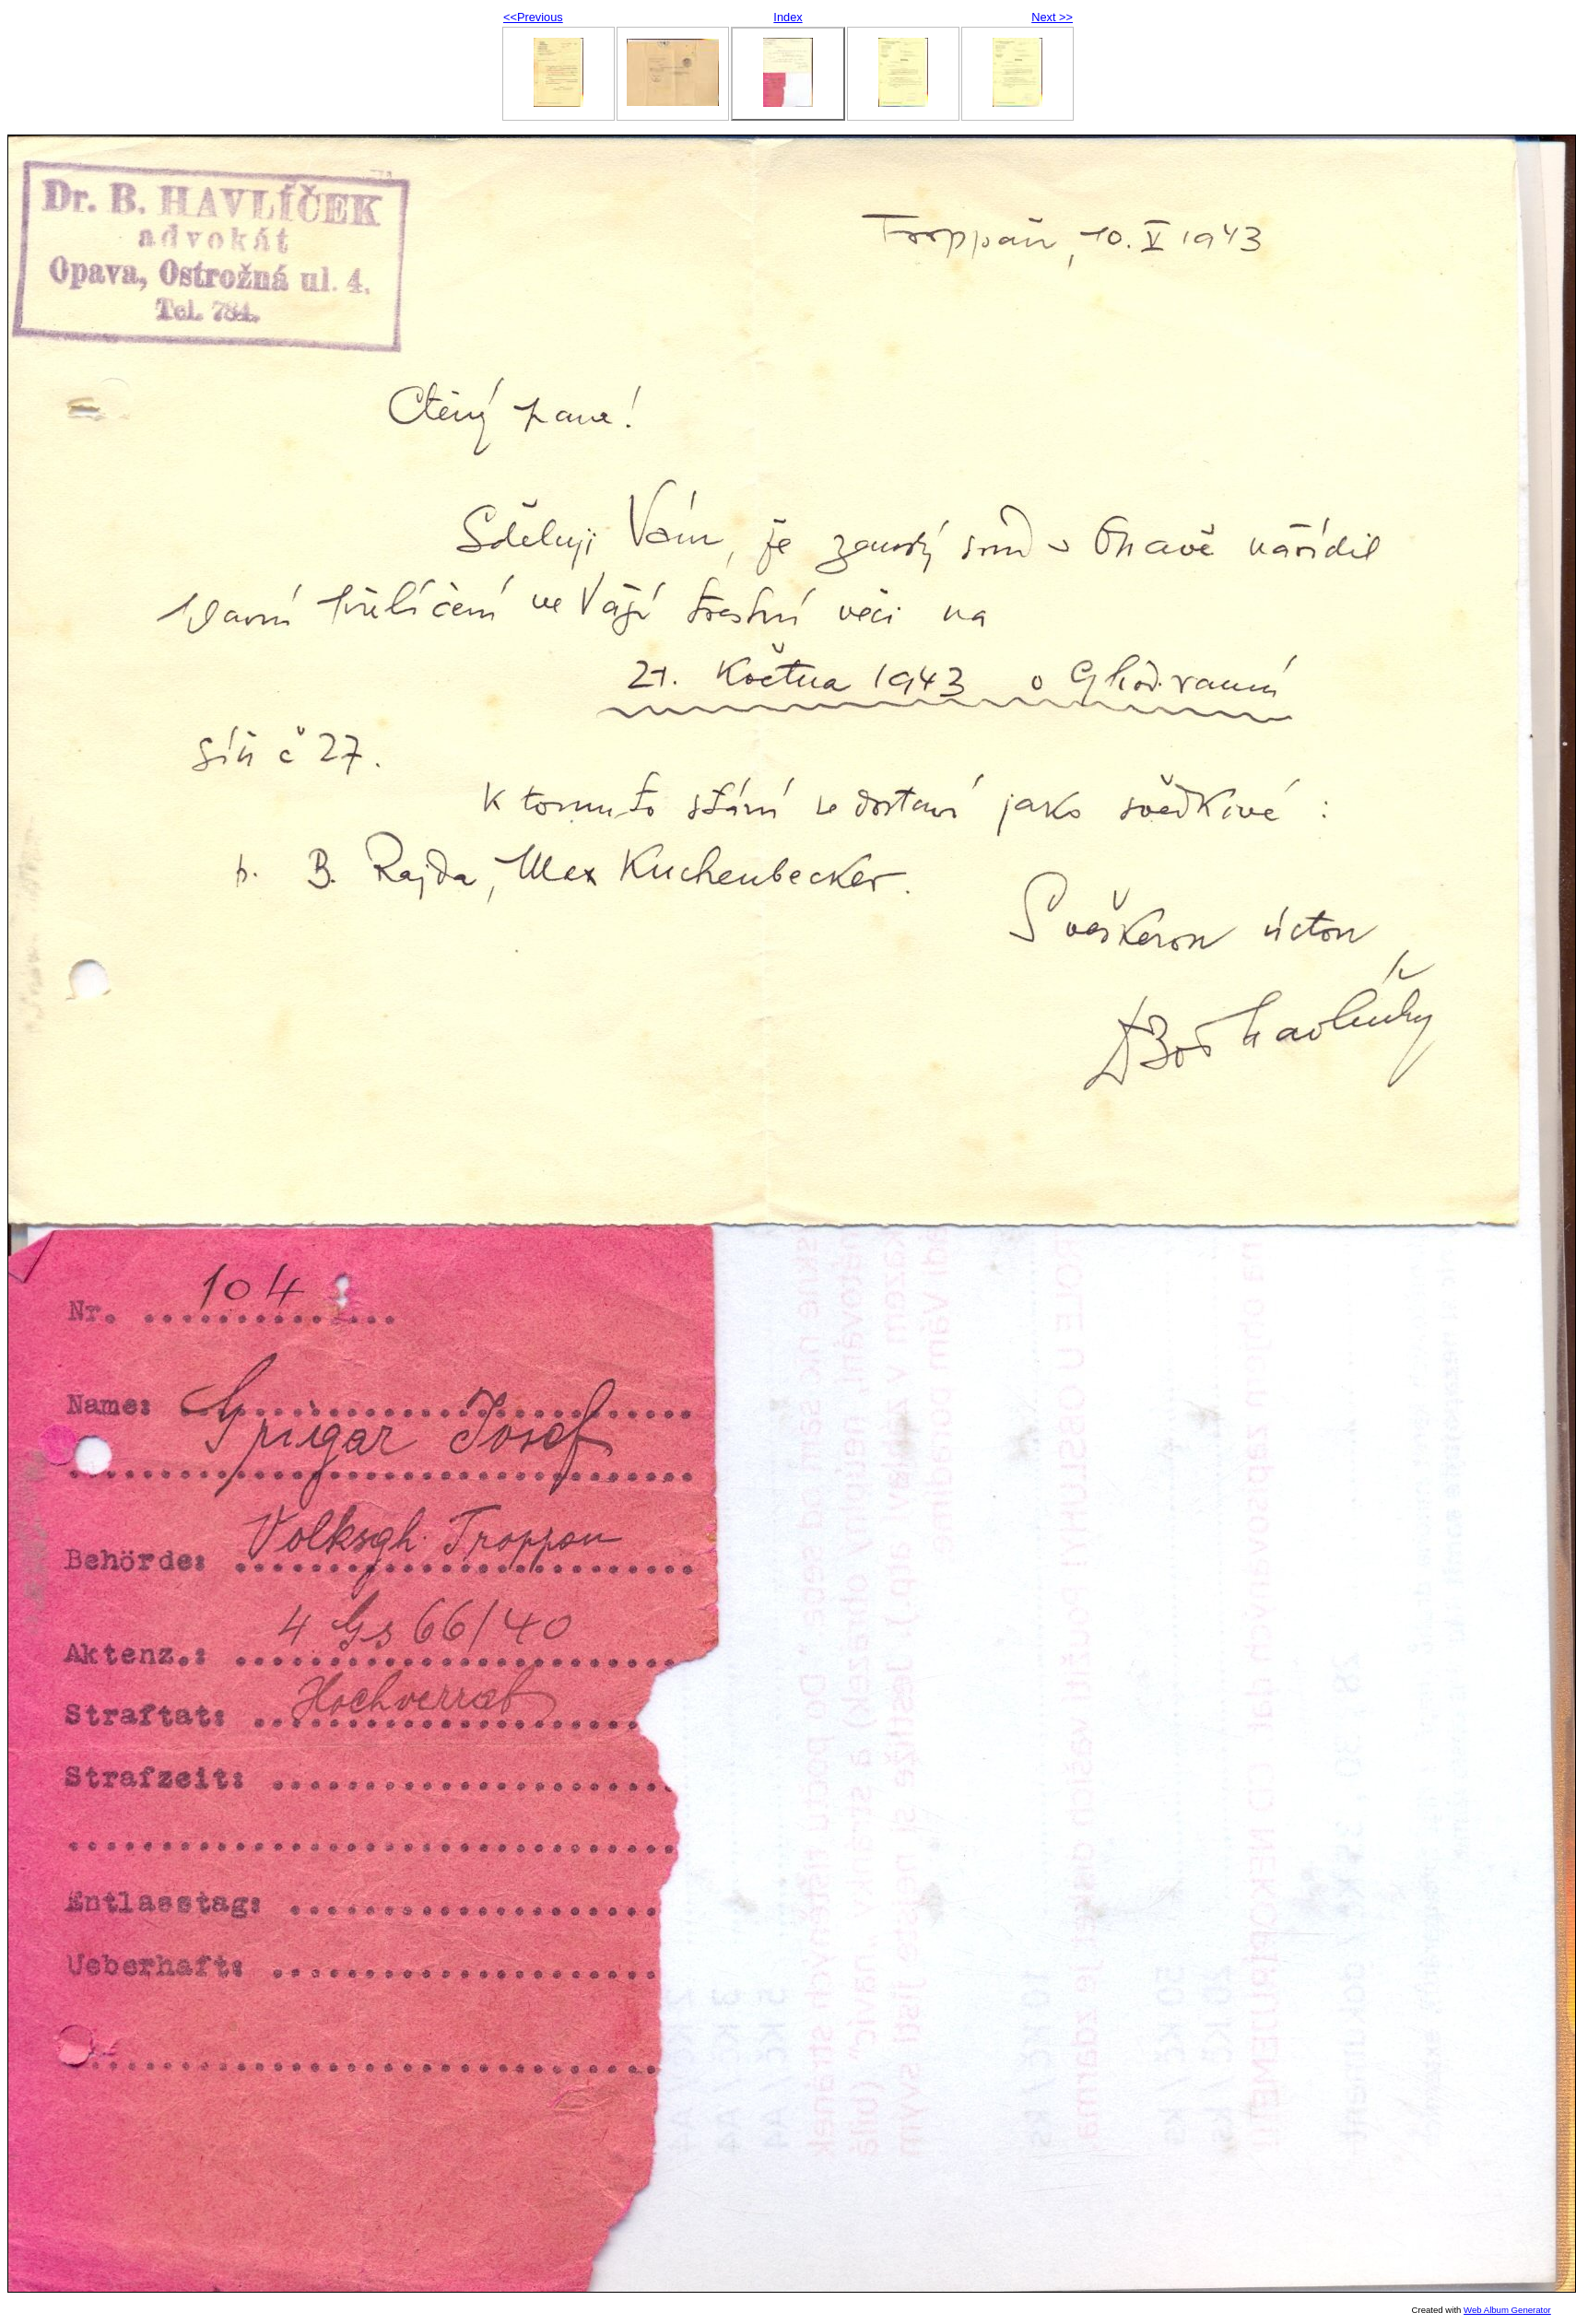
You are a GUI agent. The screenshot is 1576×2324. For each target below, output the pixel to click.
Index (787, 17)
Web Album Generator (1507, 2310)
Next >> (1052, 17)
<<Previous (533, 17)
